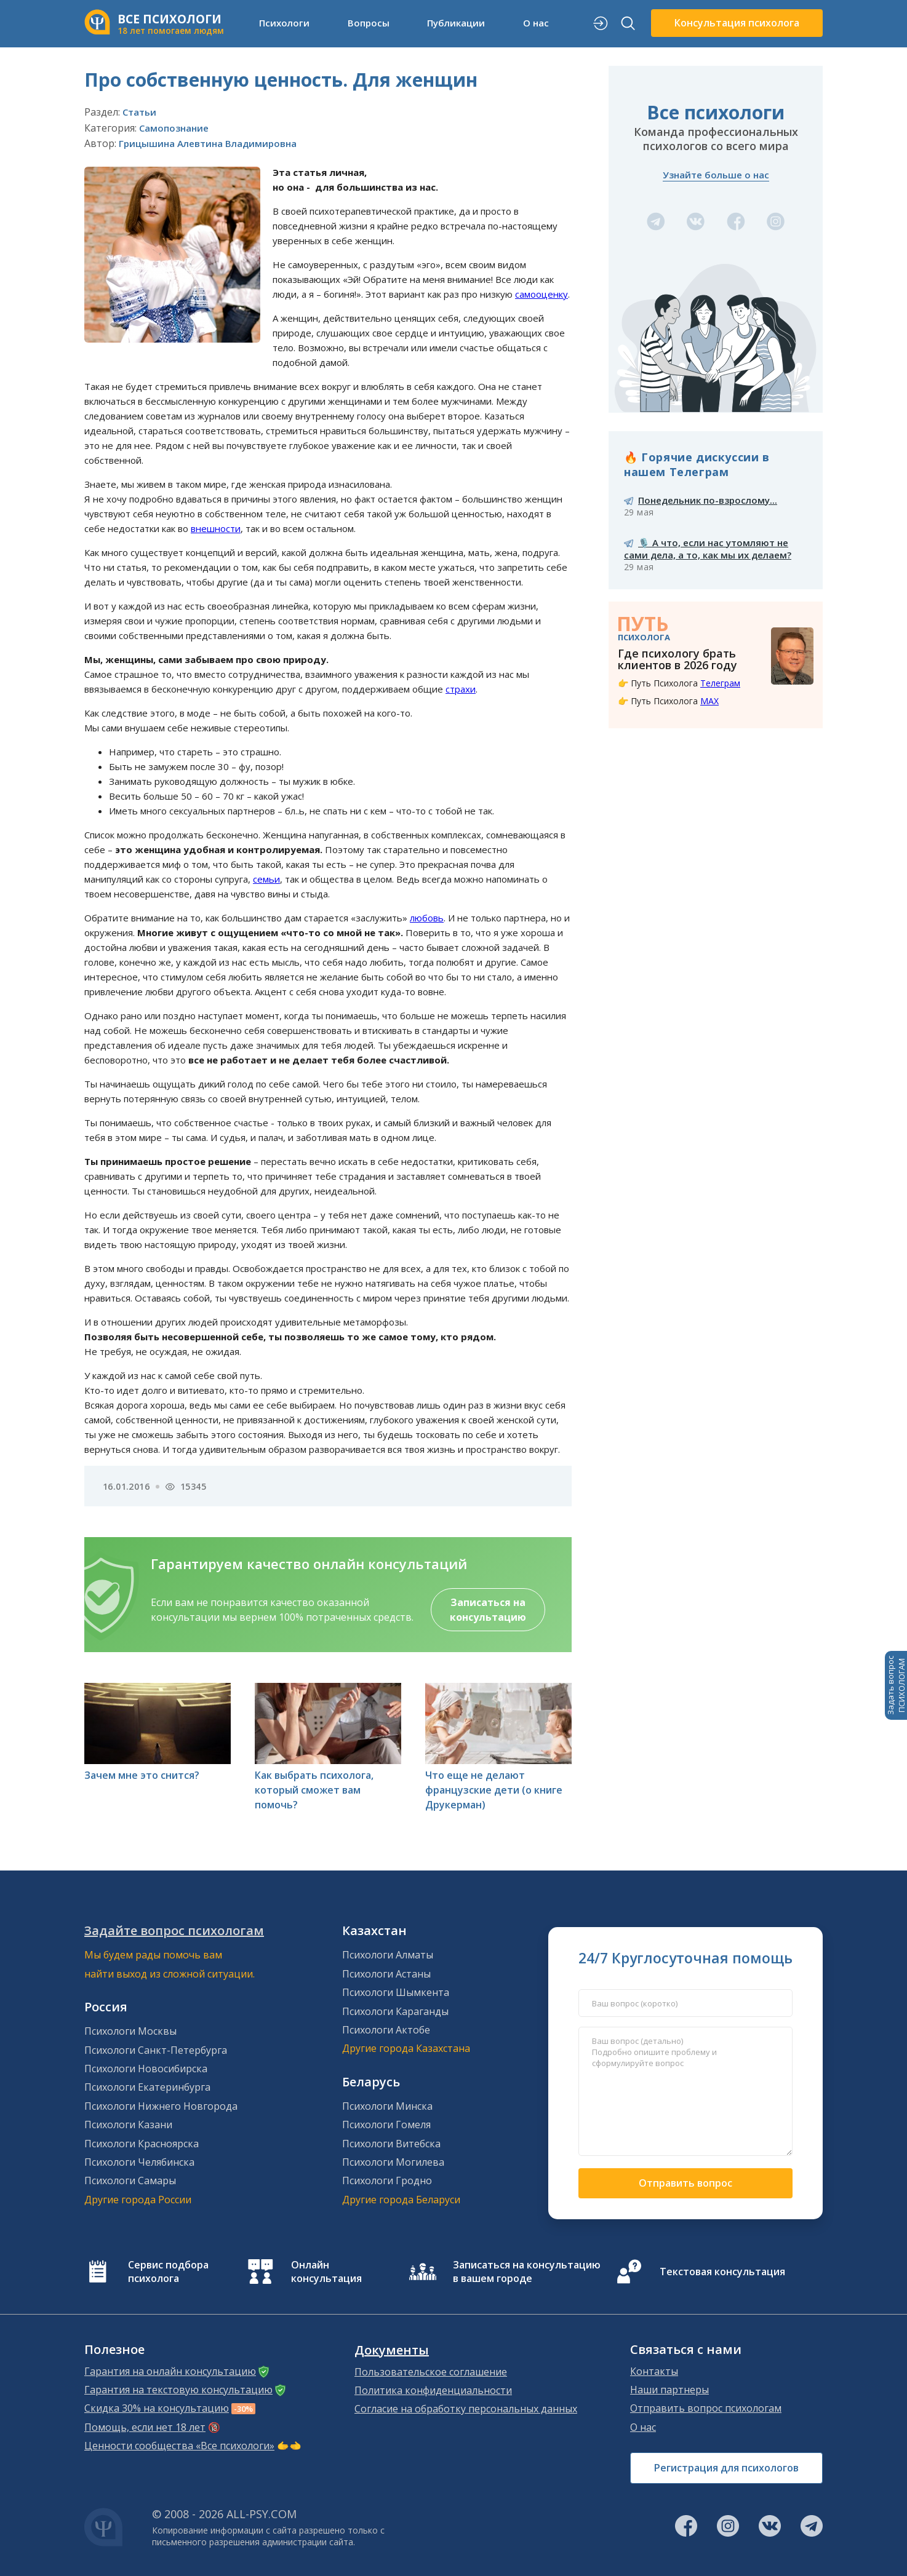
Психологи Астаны (386, 1974)
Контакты (654, 2371)
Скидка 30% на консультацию (156, 2408)
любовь (427, 918)
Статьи (139, 112)
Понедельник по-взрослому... (707, 500)
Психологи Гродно (387, 2180)
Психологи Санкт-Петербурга (155, 2050)
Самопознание (174, 128)
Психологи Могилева (393, 2162)
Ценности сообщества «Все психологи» (179, 2445)
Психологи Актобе (386, 2030)
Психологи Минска (387, 2106)
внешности (216, 528)
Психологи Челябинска (139, 2162)
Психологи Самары (130, 2180)
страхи (461, 689)
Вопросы (369, 23)
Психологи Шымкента (395, 1992)
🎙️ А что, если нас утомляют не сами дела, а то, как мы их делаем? (707, 548)
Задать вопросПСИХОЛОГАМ (896, 1685)
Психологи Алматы (387, 1955)
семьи (266, 879)
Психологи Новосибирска (145, 2068)
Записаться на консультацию (488, 1610)
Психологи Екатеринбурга (147, 2087)
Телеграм (720, 683)
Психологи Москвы (130, 2031)
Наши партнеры (669, 2389)
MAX (709, 701)
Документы (391, 2350)
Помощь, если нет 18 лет (145, 2427)
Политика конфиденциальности (433, 2390)
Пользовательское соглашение (430, 2372)
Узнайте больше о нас (716, 175)
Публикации (456, 23)
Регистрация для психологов (726, 2468)
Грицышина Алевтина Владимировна (208, 143)
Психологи (284, 23)
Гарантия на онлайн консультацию (170, 2371)
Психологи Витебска (391, 2143)
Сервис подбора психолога (168, 2271)
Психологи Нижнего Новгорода (161, 2106)
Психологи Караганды (395, 2011)
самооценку (541, 294)
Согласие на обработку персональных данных (465, 2408)
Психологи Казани (128, 2124)
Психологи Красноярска (141, 2143)
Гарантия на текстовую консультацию (178, 2389)
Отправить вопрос (685, 2183)
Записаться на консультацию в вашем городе (527, 2271)
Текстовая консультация (722, 2271)
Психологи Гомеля (386, 2124)
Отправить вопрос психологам (705, 2408)
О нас (536, 23)
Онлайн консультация (326, 2271)
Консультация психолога (736, 23)
